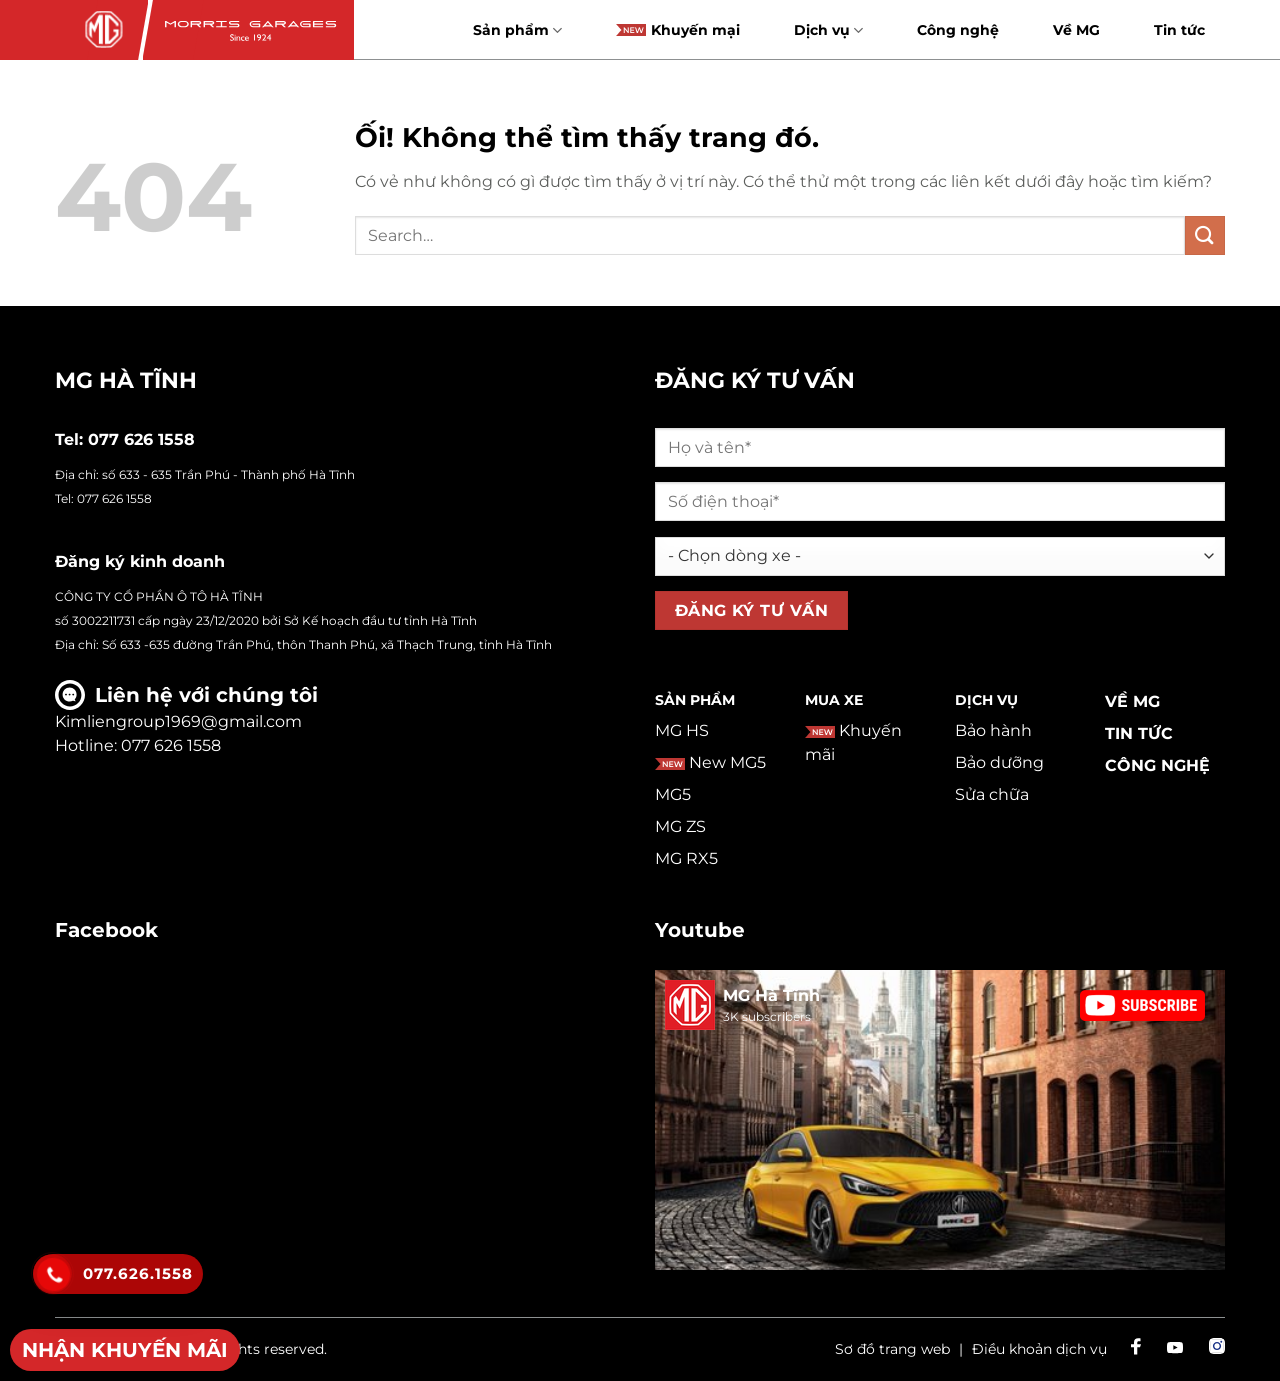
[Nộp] (1205, 235)
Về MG (1076, 30)
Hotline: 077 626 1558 (138, 745)
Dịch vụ (828, 30)
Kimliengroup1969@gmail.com (178, 721)
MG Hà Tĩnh (771, 995)
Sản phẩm (517, 30)
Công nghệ (958, 30)
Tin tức (1179, 30)
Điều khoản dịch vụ (1039, 1349)
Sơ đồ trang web (892, 1349)
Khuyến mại (678, 30)
